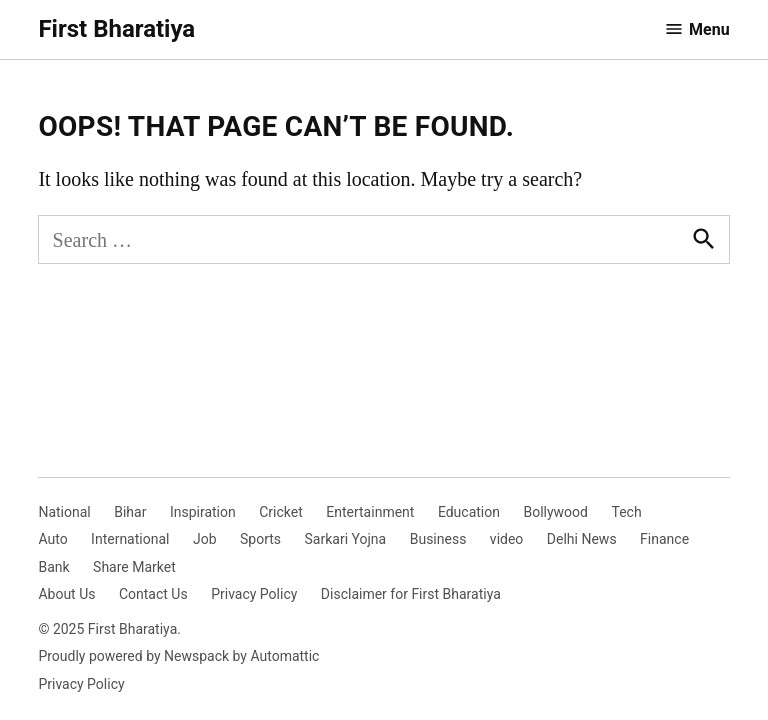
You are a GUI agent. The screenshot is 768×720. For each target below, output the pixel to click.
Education (469, 512)
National (64, 512)
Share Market (134, 567)
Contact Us (153, 594)
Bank (53, 567)
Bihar (130, 512)
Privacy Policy (254, 594)
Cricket (281, 512)
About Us (66, 594)
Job (205, 539)
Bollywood (555, 512)
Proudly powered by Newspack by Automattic (178, 656)
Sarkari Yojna (346, 539)
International (130, 539)
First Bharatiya (116, 29)
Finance (664, 539)
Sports (260, 539)
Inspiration (203, 512)
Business (438, 539)
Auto (52, 539)
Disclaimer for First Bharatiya (411, 594)
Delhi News (582, 539)
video (507, 539)
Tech (626, 512)
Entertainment (370, 512)
